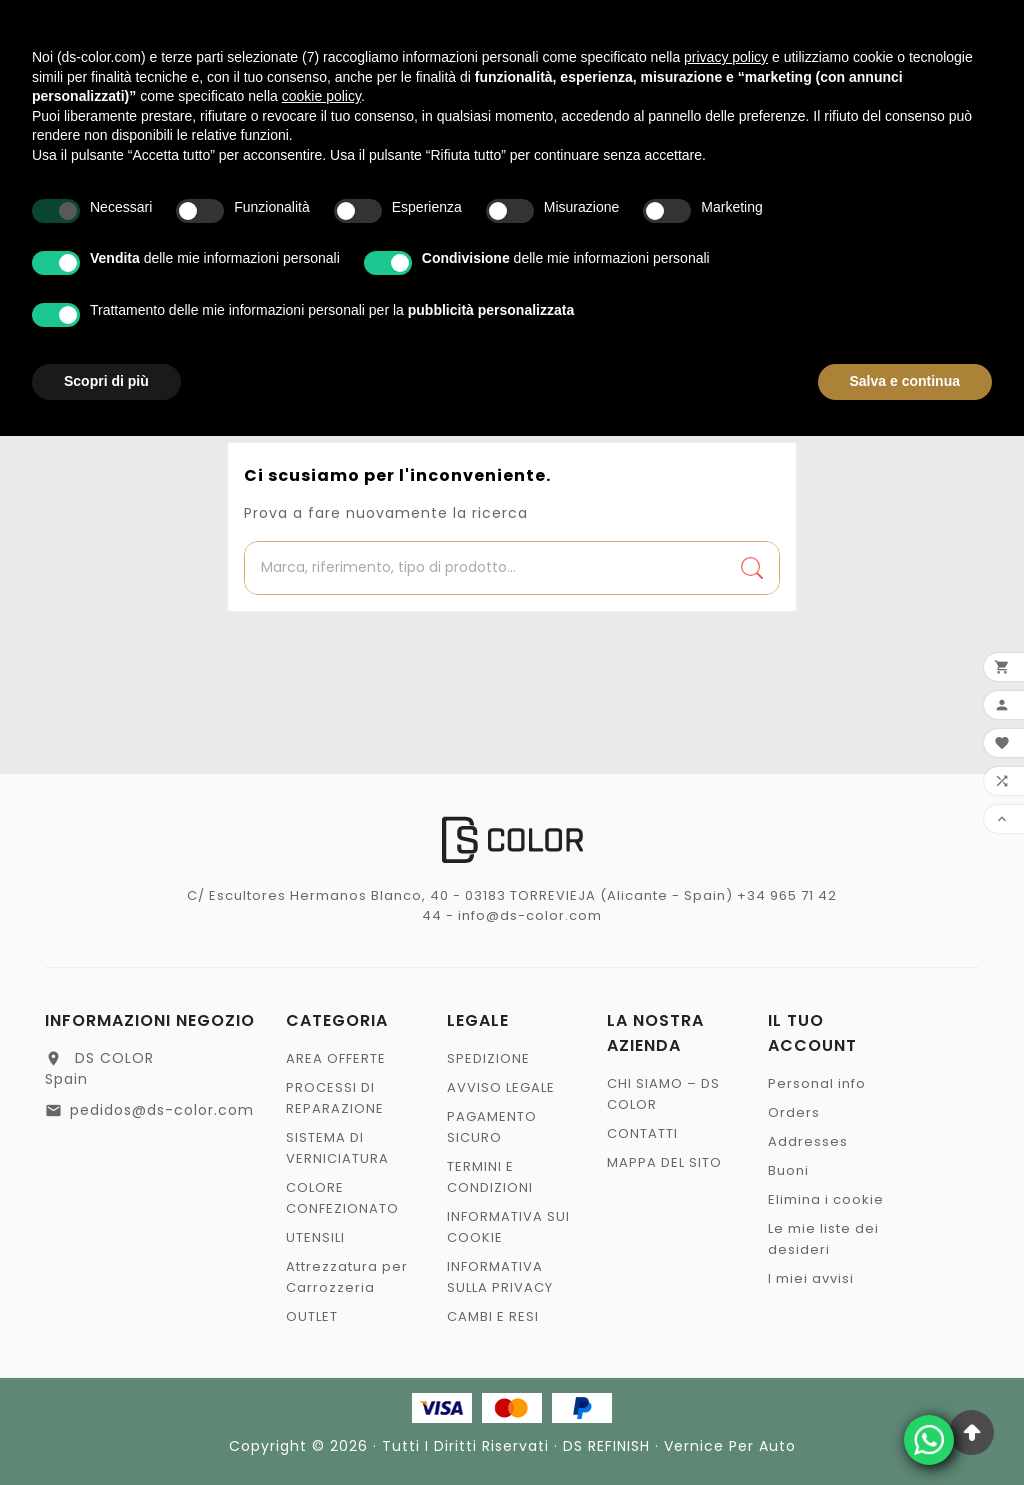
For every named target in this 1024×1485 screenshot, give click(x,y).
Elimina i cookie (826, 1199)
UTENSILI (315, 1237)
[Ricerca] (485, 568)
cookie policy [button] (321, 96)
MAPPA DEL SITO (664, 1162)
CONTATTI (642, 1133)
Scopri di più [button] (106, 381)
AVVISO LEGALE (501, 1087)
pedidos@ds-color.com (162, 1110)
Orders (794, 1112)
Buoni (788, 1170)
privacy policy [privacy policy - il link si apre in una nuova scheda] (726, 57)
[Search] (752, 568)
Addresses (808, 1141)
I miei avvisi (811, 1278)
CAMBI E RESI (493, 1316)
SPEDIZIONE (488, 1058)
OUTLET (312, 1316)
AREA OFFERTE (336, 1058)
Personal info (817, 1083)
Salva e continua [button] (905, 381)
